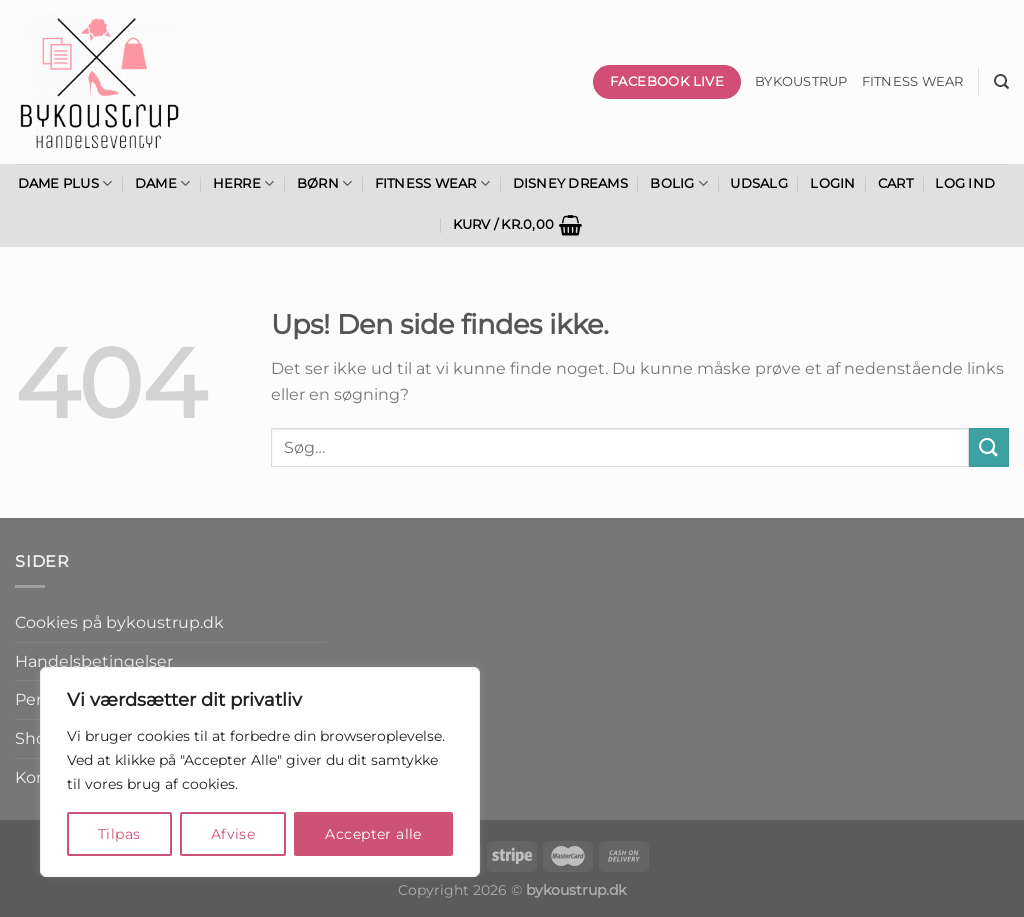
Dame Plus (65, 183)
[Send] (989, 447)
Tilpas (119, 834)
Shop (36, 738)
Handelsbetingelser (94, 661)
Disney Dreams (570, 183)
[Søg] (1001, 82)
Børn (324, 183)
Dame (162, 183)
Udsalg (759, 183)
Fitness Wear (433, 183)
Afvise (233, 834)
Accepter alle (373, 834)
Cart (895, 183)
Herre (244, 183)
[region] (260, 772)
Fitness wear (913, 81)
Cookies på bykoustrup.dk (119, 622)
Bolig (679, 183)
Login (832, 183)
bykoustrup (801, 81)
